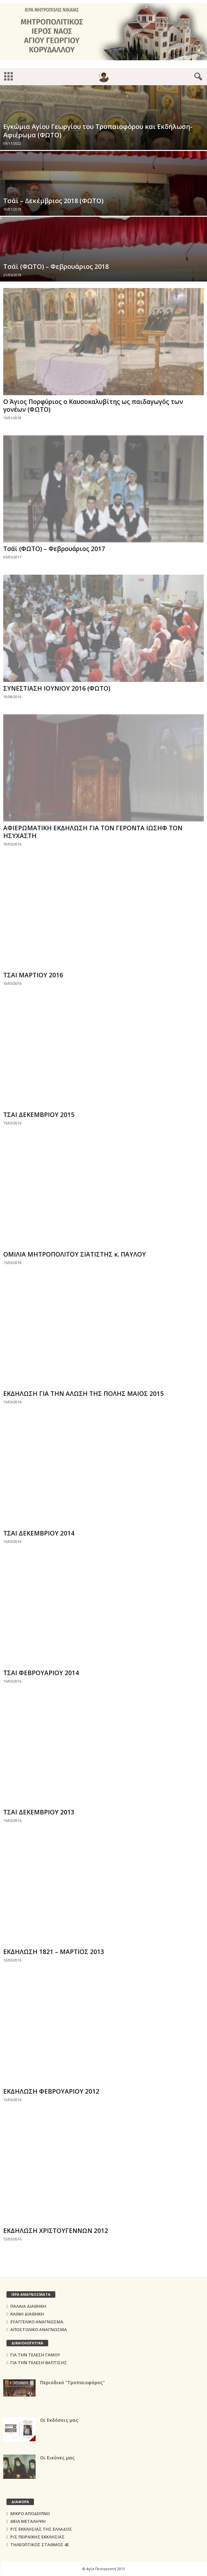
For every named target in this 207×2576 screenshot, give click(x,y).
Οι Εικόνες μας (57, 2458)
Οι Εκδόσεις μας (59, 2420)
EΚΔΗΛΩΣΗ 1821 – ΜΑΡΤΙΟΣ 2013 (53, 1952)
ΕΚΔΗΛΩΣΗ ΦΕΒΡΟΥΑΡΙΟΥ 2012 (51, 2091)
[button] (197, 77)
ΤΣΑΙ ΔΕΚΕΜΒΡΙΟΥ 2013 (38, 1812)
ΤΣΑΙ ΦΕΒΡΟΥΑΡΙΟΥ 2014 (41, 1673)
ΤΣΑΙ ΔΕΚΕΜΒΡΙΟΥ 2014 (38, 1533)
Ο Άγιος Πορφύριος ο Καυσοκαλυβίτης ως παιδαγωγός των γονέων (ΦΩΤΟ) (93, 405)
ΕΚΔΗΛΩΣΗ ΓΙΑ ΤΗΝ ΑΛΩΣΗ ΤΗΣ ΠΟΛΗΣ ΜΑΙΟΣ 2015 (83, 1393)
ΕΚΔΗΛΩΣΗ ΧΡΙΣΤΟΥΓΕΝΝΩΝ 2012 (55, 2230)
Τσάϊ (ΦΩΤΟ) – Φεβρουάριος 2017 (54, 549)
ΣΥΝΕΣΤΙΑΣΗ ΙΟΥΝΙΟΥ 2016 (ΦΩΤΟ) (56, 688)
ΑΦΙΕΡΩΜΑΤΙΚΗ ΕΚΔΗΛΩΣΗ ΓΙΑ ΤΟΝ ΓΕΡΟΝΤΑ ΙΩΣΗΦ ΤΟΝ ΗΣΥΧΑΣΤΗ (92, 832)
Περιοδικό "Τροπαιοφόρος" (72, 2382)
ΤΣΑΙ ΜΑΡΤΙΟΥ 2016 (33, 975)
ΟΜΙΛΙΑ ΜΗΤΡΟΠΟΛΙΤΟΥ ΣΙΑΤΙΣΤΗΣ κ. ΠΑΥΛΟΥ (74, 1254)
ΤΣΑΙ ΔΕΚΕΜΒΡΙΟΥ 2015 (38, 1114)
